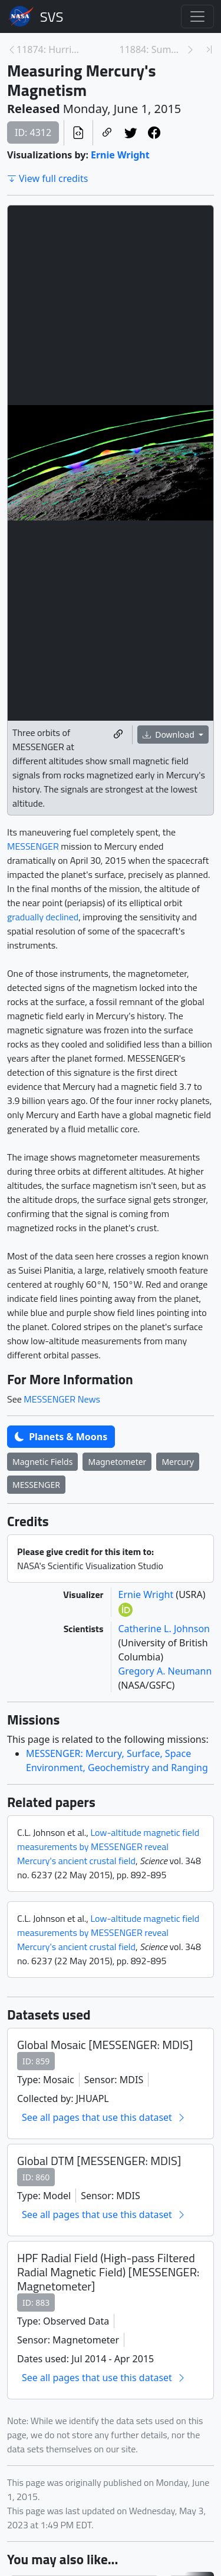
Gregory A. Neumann (165, 1671)
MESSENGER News (62, 1399)
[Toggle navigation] (197, 16)
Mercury (177, 1461)
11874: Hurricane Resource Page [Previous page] (50, 49)
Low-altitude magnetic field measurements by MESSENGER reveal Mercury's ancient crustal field (108, 1846)
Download (170, 734)
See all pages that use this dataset (104, 2117)
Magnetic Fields (42, 1461)
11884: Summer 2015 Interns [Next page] (153, 49)
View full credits (47, 178)
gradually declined (42, 917)
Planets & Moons (61, 1436)
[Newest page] (209, 49)
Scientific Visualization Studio (51, 16)
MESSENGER (33, 846)
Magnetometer (117, 1461)
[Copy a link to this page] (107, 132)
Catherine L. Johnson (164, 1628)
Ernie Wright (120, 154)
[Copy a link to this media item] (118, 734)
